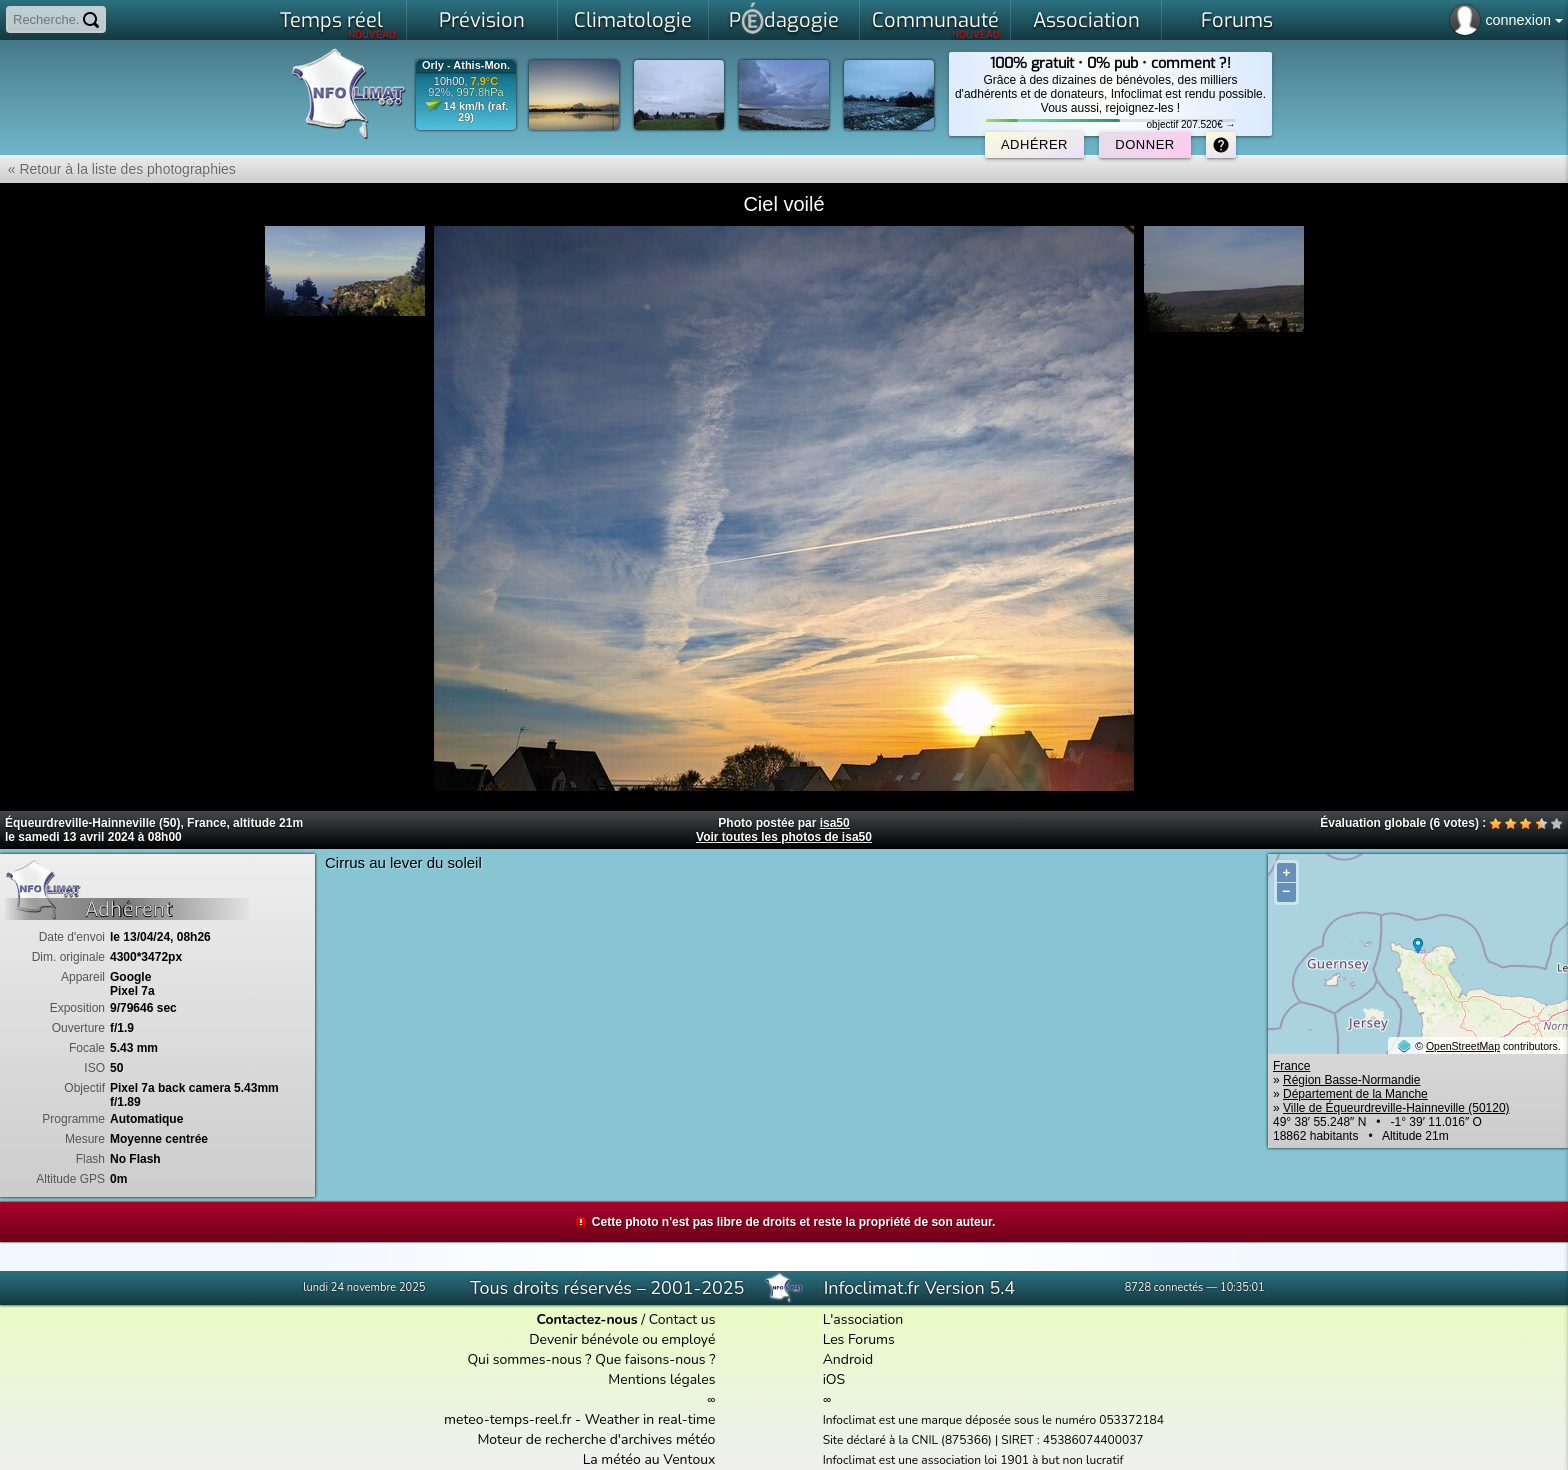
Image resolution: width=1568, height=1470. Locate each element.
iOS (834, 1379)
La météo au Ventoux (649, 1459)
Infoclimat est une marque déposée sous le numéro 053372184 (993, 1420)
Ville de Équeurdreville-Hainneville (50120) (1396, 1108)
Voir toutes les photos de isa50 (784, 837)
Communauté (936, 24)
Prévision (482, 20)
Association (1086, 20)
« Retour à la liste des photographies (118, 169)
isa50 (835, 823)
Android (848, 1359)
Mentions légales (661, 1379)
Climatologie (633, 20)
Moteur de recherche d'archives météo (596, 1439)
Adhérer (1034, 144)
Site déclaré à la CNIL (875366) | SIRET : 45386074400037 (983, 1440)
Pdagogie (784, 18)
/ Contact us (625, 1319)
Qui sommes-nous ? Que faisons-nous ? (591, 1359)
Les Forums (859, 1339)
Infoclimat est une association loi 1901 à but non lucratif (973, 1460)
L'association (863, 1319)
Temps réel (338, 24)
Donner (1144, 144)
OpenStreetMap (1463, 1046)
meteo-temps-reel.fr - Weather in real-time (579, 1419)
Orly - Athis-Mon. (466, 65)
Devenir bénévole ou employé (622, 1339)
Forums (1237, 20)
